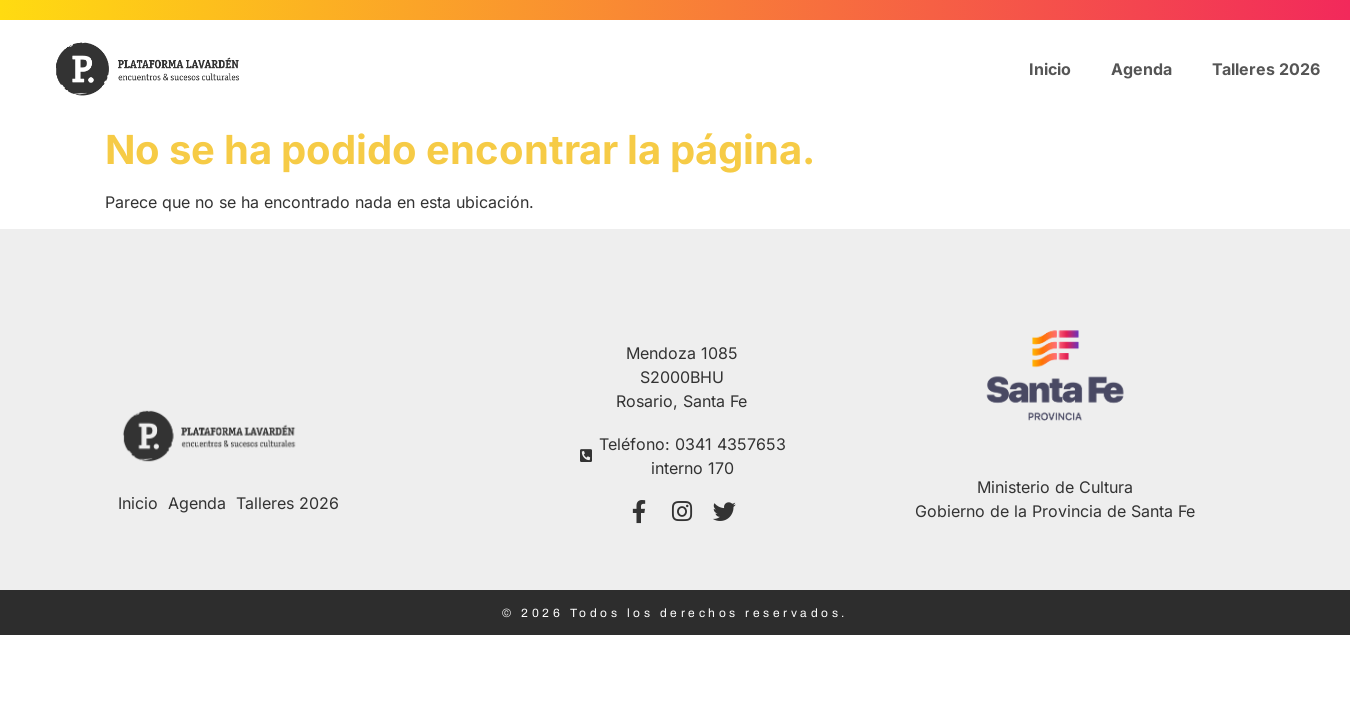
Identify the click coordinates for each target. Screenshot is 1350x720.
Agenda (1141, 69)
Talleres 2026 (1266, 69)
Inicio (1050, 69)
